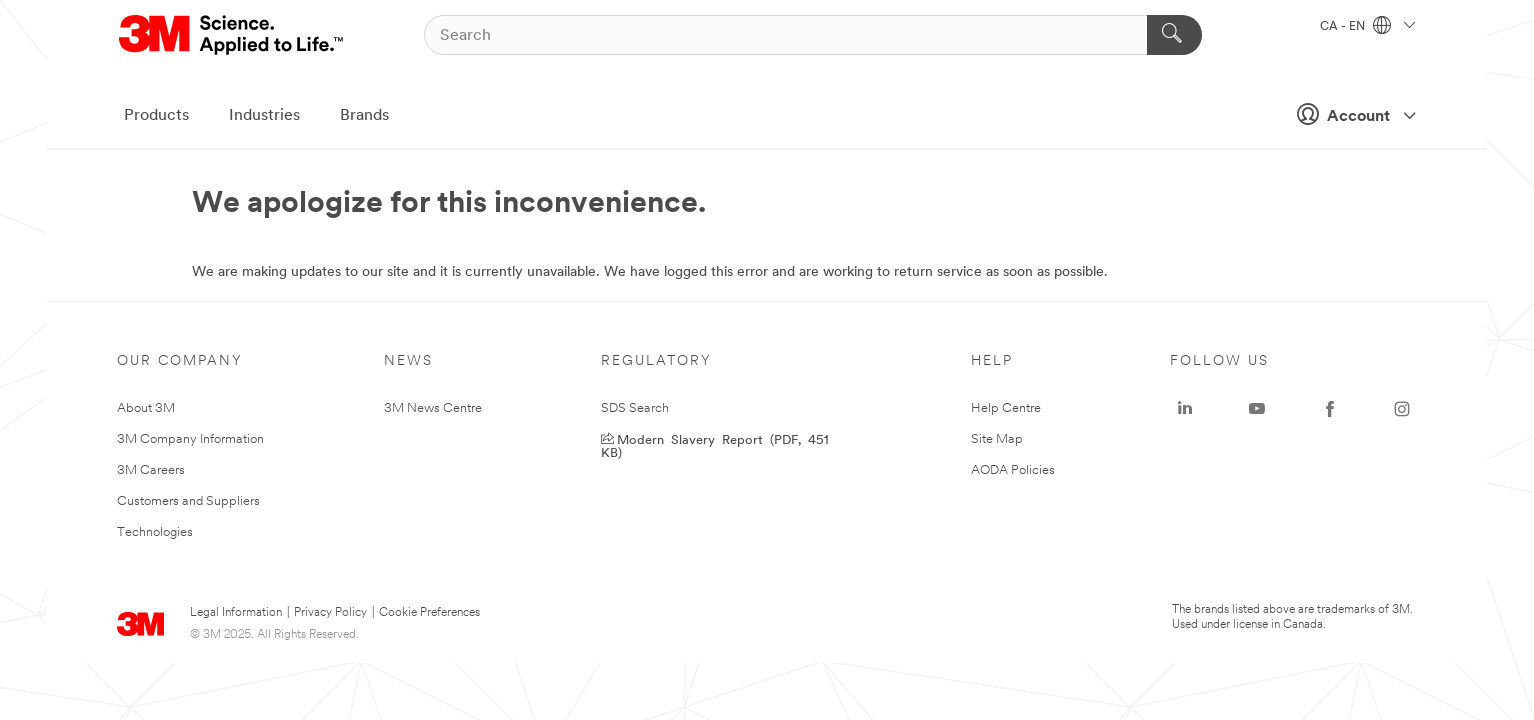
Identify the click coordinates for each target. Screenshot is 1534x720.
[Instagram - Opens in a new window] (1402, 409)
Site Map (997, 439)
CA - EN (1367, 27)
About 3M (146, 408)
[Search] (813, 35)
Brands (364, 116)
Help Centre (1006, 408)
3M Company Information (190, 439)
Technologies (155, 532)
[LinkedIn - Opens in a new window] (1185, 409)
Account (1350, 114)
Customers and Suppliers (188, 501)
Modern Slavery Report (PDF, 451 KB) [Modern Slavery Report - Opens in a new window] (715, 445)
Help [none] (992, 361)
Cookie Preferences (429, 613)
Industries (264, 116)
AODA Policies (1013, 470)
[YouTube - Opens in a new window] (1257, 409)
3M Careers (151, 470)
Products (156, 116)
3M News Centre (433, 408)
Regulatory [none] (656, 361)
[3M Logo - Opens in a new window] (232, 35)
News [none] (408, 361)
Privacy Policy (330, 613)
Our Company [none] (180, 361)
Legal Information (236, 613)
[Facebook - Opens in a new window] (1330, 409)
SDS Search (635, 408)
